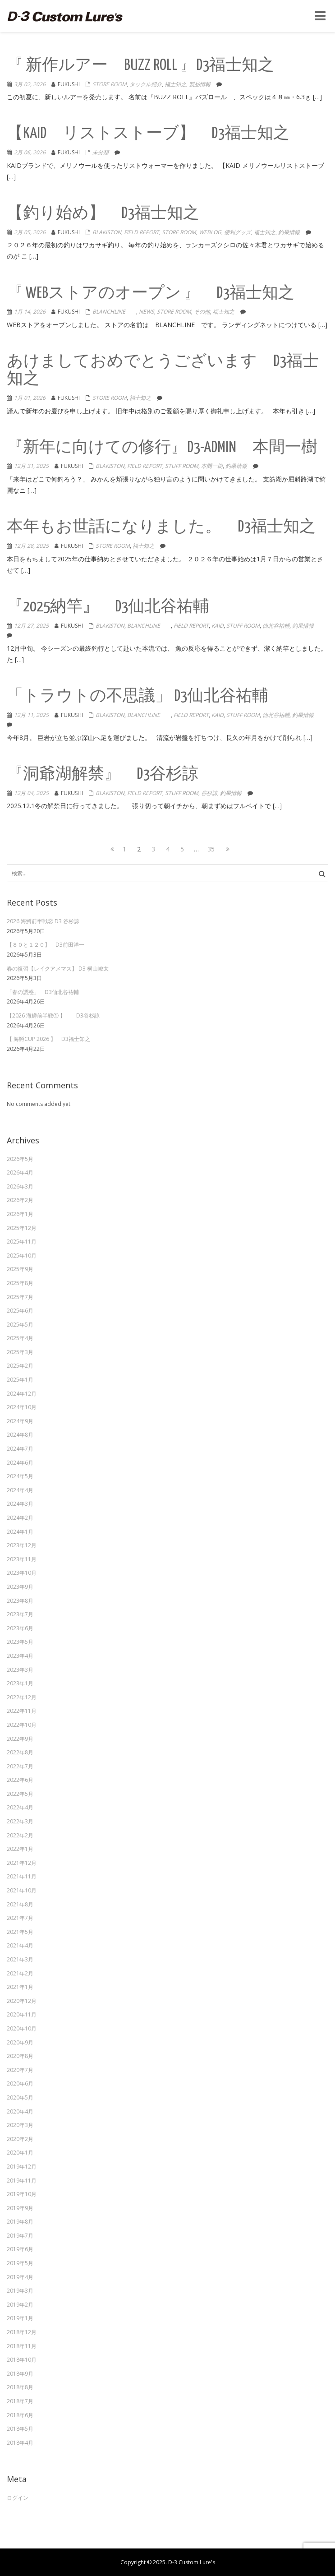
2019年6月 (20, 2249)
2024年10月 (22, 1407)
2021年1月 (20, 1987)
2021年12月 (22, 1863)
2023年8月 (20, 1601)
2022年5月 (20, 1794)
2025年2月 (20, 1365)
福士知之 (175, 84)
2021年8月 (20, 1904)
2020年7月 (20, 2070)
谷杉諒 (209, 793)
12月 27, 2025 (31, 625)
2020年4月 (20, 2111)
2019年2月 (20, 2304)
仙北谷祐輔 (275, 625)
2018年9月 (20, 2373)
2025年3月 (20, 1352)
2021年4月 (20, 1945)
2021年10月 (22, 1890)
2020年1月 (20, 2152)
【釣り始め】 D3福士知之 (103, 213)
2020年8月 (20, 2056)
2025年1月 (20, 1379)
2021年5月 (20, 1932)
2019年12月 (22, 2166)
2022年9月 (20, 1739)
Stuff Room (181, 466)
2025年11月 (22, 1241)
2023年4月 (20, 1656)
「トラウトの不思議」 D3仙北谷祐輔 (137, 696)
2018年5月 (20, 2429)
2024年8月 (20, 1434)
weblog (210, 232)
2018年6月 (20, 2415)
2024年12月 (22, 1393)
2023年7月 (20, 1614)
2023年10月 (22, 1573)
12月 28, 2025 (31, 546)
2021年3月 (20, 1959)
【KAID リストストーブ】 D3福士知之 (148, 133)
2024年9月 (20, 1421)
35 (212, 849)
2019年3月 (20, 2290)
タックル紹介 (145, 84)
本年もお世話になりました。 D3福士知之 (161, 527)
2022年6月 (20, 1780)
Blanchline (114, 311)
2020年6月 (20, 2083)
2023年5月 (20, 1642)
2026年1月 (20, 1214)
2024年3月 (20, 1504)
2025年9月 (20, 1269)
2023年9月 (20, 1587)
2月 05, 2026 (30, 232)
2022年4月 (20, 1807)
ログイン (17, 2498)
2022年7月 (20, 1766)
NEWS (146, 311)
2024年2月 (20, 1518)
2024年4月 (20, 1490)
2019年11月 (22, 2180)
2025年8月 (20, 1283)
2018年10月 (22, 2359)
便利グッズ (237, 232)
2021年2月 (20, 1973)
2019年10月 (22, 2194)
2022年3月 (20, 1821)
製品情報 (200, 84)
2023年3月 (20, 1670)
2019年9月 (20, 2208)
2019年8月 (20, 2221)
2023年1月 (20, 1683)
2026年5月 (20, 1159)
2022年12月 (22, 1697)
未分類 (100, 152)
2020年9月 (20, 2042)
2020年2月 (20, 2139)
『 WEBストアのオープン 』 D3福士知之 (150, 293)
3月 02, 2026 (30, 84)
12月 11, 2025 (31, 715)
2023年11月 (22, 1559)
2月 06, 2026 (30, 152)
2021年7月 (20, 1918)
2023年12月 (22, 1545)
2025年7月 (20, 1297)
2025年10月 (22, 1255)
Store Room (109, 84)
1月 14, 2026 (30, 311)
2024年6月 (20, 1462)
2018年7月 (20, 2401)
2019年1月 (20, 2318)
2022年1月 (20, 1849)
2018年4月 (20, 2443)
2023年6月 (20, 1628)
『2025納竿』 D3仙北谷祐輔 (108, 607)
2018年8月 (20, 2387)
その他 (202, 311)
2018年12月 (22, 2332)
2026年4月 (20, 1172)
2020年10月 (22, 2028)
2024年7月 (20, 1448)
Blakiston (106, 232)
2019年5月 (20, 2263)
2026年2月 (20, 1200)
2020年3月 (20, 2125)
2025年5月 (20, 1324)
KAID (217, 625)
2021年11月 (22, 1876)
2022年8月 (20, 1752)
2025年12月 (22, 1228)
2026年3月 (20, 1186)
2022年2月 (20, 1835)
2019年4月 (20, 2277)
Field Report (141, 232)
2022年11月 (22, 1711)
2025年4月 (20, 1338)
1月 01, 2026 (30, 398)
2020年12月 (22, 2001)
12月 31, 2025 (31, 466)
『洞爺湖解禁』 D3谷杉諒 (102, 774)
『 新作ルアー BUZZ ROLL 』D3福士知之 (140, 65)
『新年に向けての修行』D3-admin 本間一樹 (162, 447)
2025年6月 (20, 1310)
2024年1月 (20, 1531)
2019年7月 (20, 2235)
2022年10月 (22, 1725)
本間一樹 (212, 466)
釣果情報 (289, 232)
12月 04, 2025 (31, 793)
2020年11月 (22, 2014)
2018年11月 (22, 2346)
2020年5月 (20, 2097)
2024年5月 (20, 1476)
